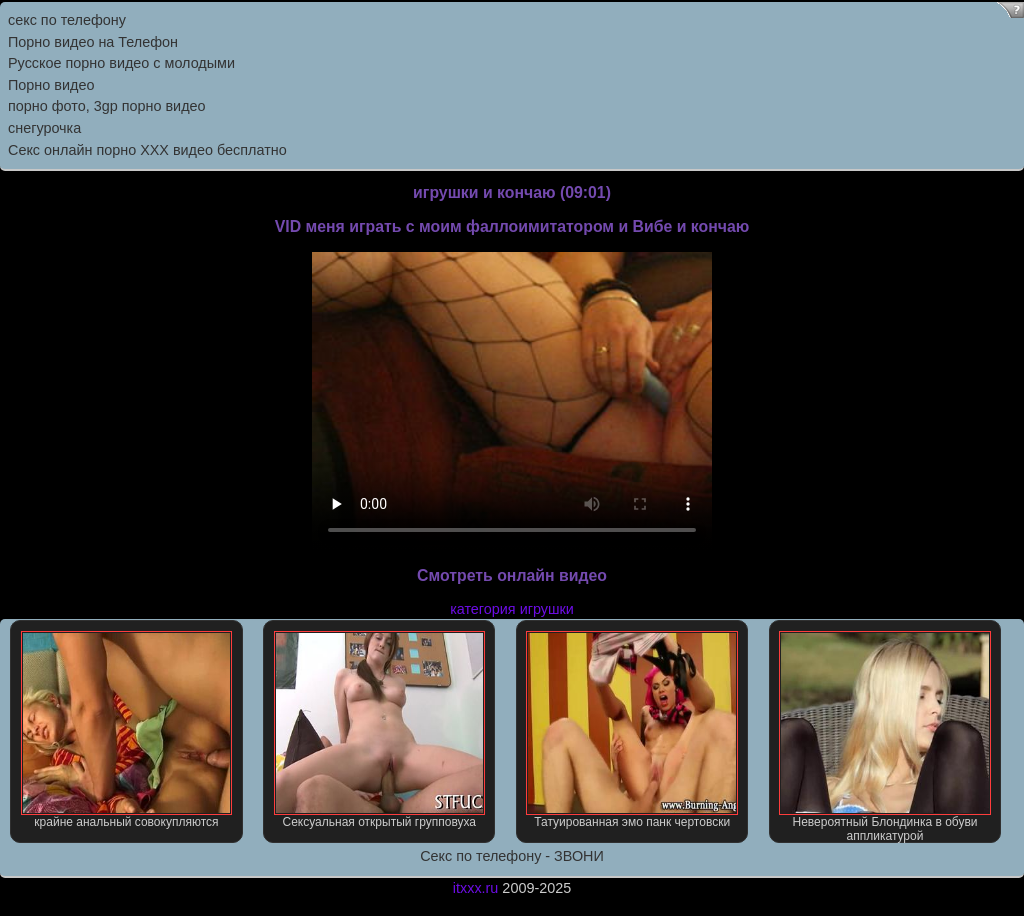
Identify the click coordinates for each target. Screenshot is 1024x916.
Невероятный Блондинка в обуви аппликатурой (884, 737)
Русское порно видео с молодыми (121, 63)
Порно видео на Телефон (93, 42)
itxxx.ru (476, 888)
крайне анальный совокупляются (126, 730)
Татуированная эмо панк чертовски (631, 730)
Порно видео (51, 85)
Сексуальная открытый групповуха (379, 730)
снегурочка (44, 128)
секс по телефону (67, 20)
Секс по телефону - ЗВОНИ (512, 856)
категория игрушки (512, 609)
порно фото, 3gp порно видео (107, 106)
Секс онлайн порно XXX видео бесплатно (147, 150)
